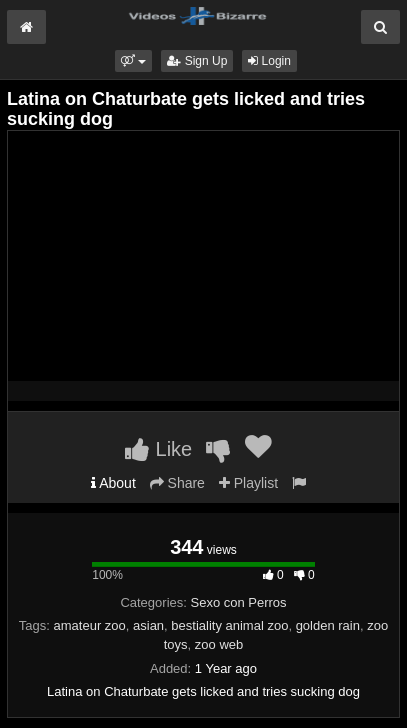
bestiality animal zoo (229, 625)
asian (148, 625)
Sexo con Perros (238, 602)
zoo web (219, 644)
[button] (133, 61)
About (113, 483)
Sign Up (197, 61)
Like (158, 449)
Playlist (248, 483)
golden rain (328, 625)
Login (269, 61)
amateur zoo (90, 625)
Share (177, 483)
